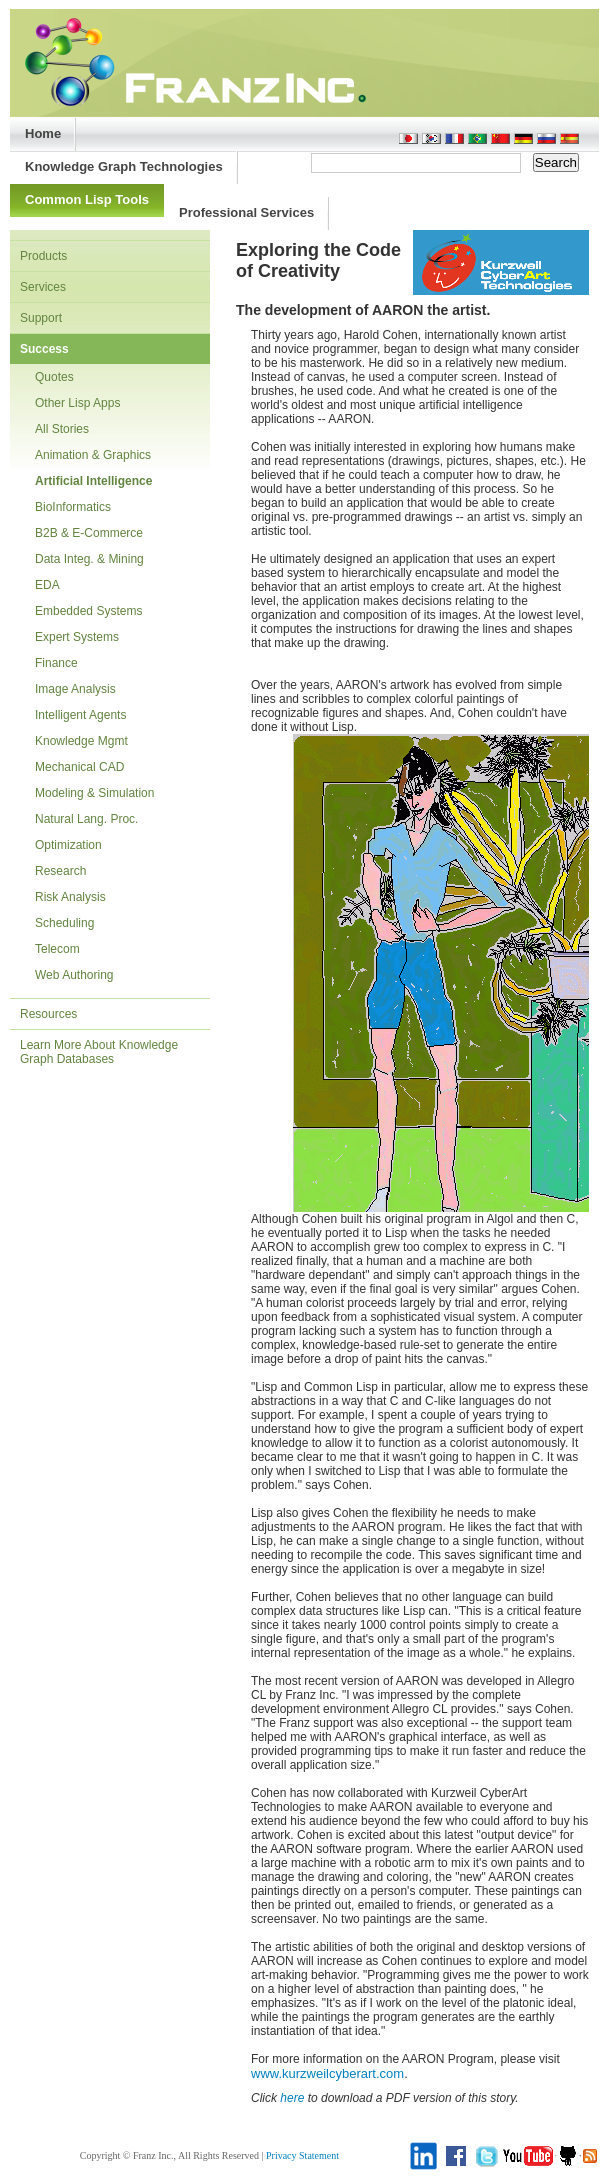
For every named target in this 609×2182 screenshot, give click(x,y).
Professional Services (246, 212)
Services (43, 287)
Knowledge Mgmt (81, 741)
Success (44, 349)
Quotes (54, 377)
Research (60, 871)
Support (41, 318)
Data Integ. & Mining (89, 559)
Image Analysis (75, 689)
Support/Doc (332, 190)
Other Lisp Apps (77, 403)
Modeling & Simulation (94, 793)
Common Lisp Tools (87, 199)
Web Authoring (74, 975)
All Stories (62, 429)
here (292, 2098)
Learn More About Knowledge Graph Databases (99, 1052)
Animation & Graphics (93, 455)
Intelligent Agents (80, 715)
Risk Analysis (70, 897)
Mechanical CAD (79, 767)
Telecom (57, 949)
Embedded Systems (88, 611)
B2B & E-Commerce (89, 533)
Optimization (68, 845)
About (392, 190)
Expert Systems (77, 637)
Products (43, 256)
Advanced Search (529, 190)
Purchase (445, 190)
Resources (48, 1014)
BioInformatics (73, 507)
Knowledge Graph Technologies (124, 166)
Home (43, 133)
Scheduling (64, 923)
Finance (56, 663)
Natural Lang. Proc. (86, 819)
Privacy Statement (302, 2155)
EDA (47, 585)
